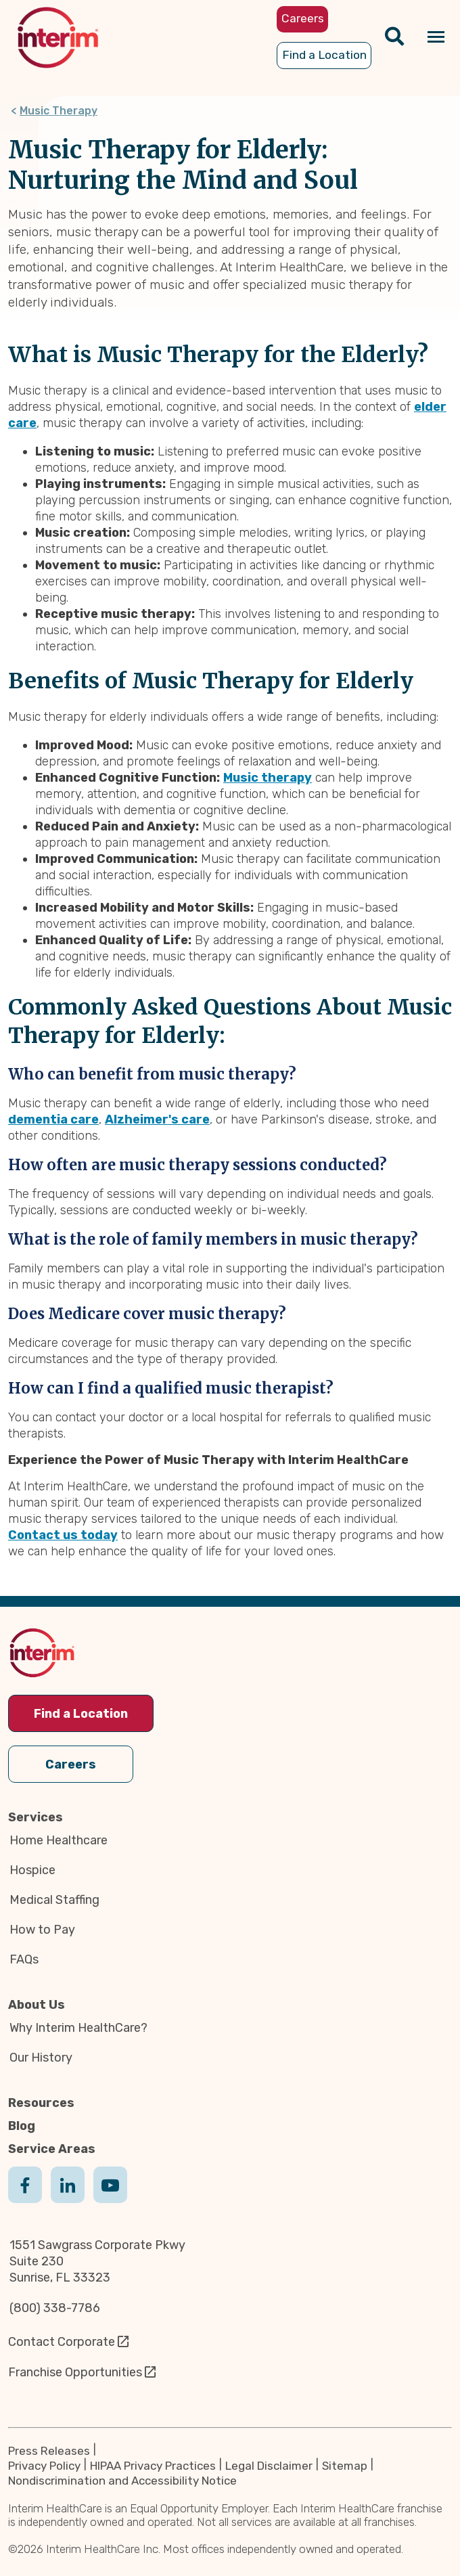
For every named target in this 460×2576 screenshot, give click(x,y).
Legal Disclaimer (269, 2465)
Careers (70, 1764)
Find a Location (81, 1713)
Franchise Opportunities (75, 2372)
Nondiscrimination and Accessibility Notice (122, 2480)
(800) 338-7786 (54, 2308)
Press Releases (49, 2451)
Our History (40, 2057)
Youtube (110, 2198)
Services (35, 1817)
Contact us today (63, 1535)
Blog (21, 2125)
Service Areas (51, 2148)
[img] (58, 37)
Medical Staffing (54, 1899)
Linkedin (68, 2198)
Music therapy (267, 777)
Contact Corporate (61, 2341)
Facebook (25, 2198)
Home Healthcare (58, 1840)
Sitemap (344, 2465)
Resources (41, 2102)
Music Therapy (58, 110)
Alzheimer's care (157, 1119)
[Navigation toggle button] (436, 37)
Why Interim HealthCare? (78, 2027)
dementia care (53, 1119)
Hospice (32, 1870)
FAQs (24, 1959)
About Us (36, 2004)
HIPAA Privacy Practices (153, 2465)
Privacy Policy (44, 2465)
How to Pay (42, 1929)
